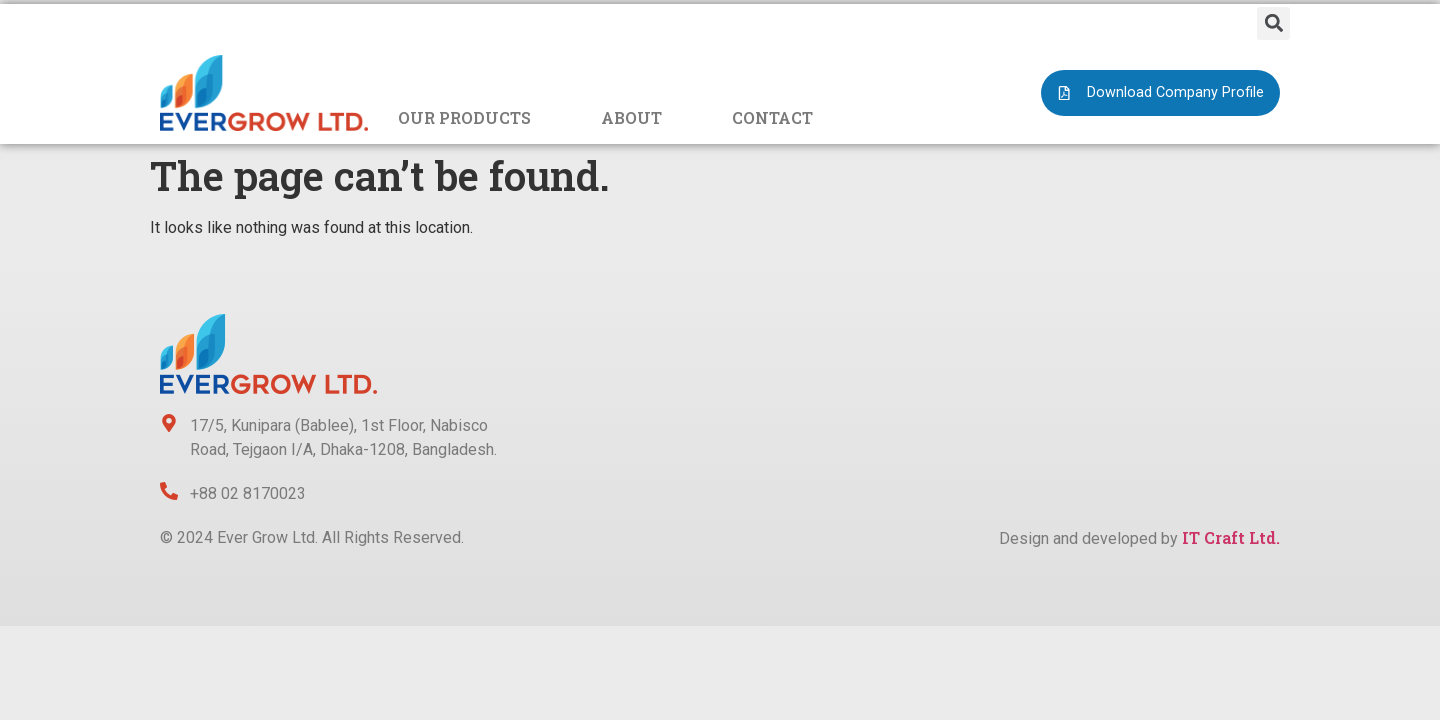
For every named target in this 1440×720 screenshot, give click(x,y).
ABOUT (631, 117)
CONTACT (772, 117)
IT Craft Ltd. (1231, 537)
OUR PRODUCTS (464, 117)
